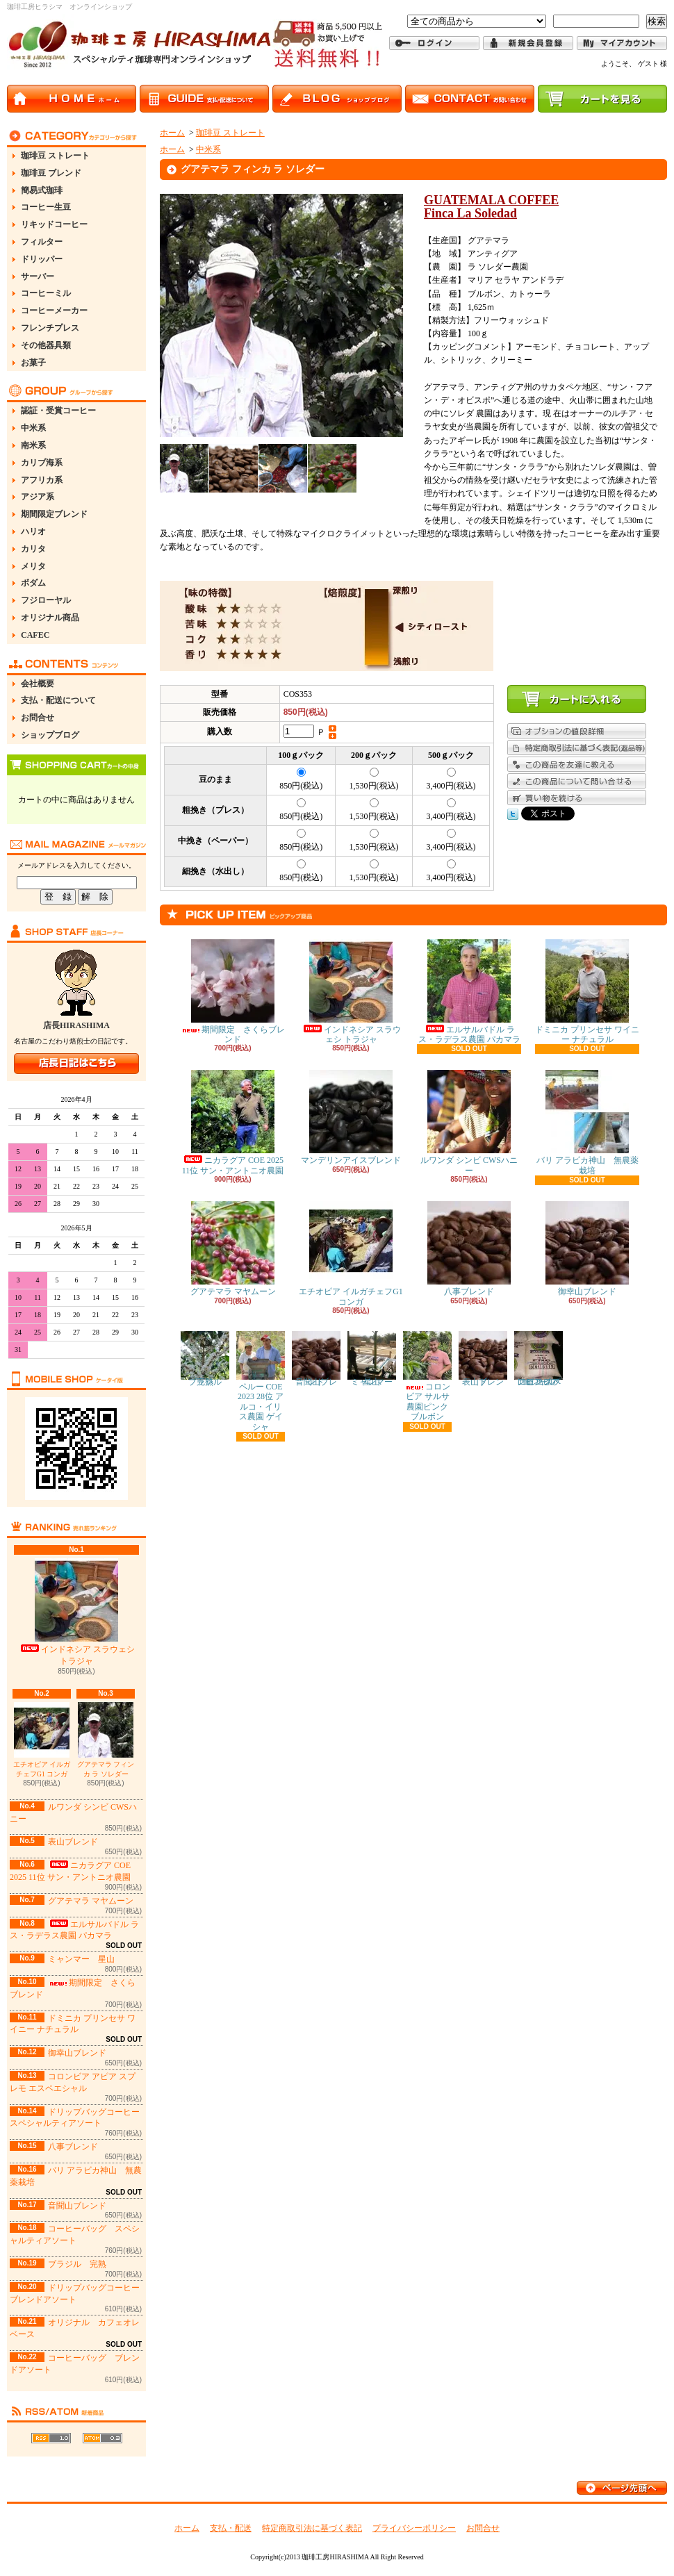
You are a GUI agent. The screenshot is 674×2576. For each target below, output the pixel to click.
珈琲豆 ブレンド (51, 173)
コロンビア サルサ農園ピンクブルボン (427, 1376)
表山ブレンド (73, 1842)
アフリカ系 (42, 480)
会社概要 (37, 683)
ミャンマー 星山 (81, 1959)
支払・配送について (58, 700)
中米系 (33, 428)
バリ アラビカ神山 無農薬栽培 (587, 1122)
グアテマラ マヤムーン (90, 1901)
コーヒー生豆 (46, 207)
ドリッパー (42, 259)
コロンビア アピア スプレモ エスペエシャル (538, 1359)
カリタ (33, 549)
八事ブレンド (73, 2147)
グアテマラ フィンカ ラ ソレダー (106, 1740)
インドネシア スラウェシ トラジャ (77, 1612)
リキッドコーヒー (54, 224)
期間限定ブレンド (54, 514)
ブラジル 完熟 (77, 2264)
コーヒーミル (46, 293)
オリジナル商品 (50, 617)
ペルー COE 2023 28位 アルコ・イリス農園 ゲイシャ (260, 1381)
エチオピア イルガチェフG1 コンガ (42, 1740)
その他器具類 (46, 345)
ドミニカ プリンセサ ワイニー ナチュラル (587, 991)
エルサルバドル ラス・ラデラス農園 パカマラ (74, 1930)
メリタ (33, 566)
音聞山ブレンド (77, 2206)
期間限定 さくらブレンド (233, 991)
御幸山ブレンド (77, 2053)
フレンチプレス (50, 328)
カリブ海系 (42, 463)
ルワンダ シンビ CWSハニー (469, 1122)
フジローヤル (46, 600)
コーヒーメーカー (54, 310)
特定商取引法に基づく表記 (312, 2528)
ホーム (172, 133)
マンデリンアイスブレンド (351, 1117)
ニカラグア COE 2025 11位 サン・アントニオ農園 (233, 1122)
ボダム (33, 583)
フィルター (42, 242)
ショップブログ (50, 735)
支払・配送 (231, 2528)
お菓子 (33, 363)
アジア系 (37, 497)
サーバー (37, 276)
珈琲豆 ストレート (55, 155)
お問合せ (37, 718)
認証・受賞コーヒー (58, 410)
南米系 (33, 445)
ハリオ (33, 531)
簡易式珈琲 (42, 190)
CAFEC (35, 635)
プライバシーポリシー (414, 2528)
